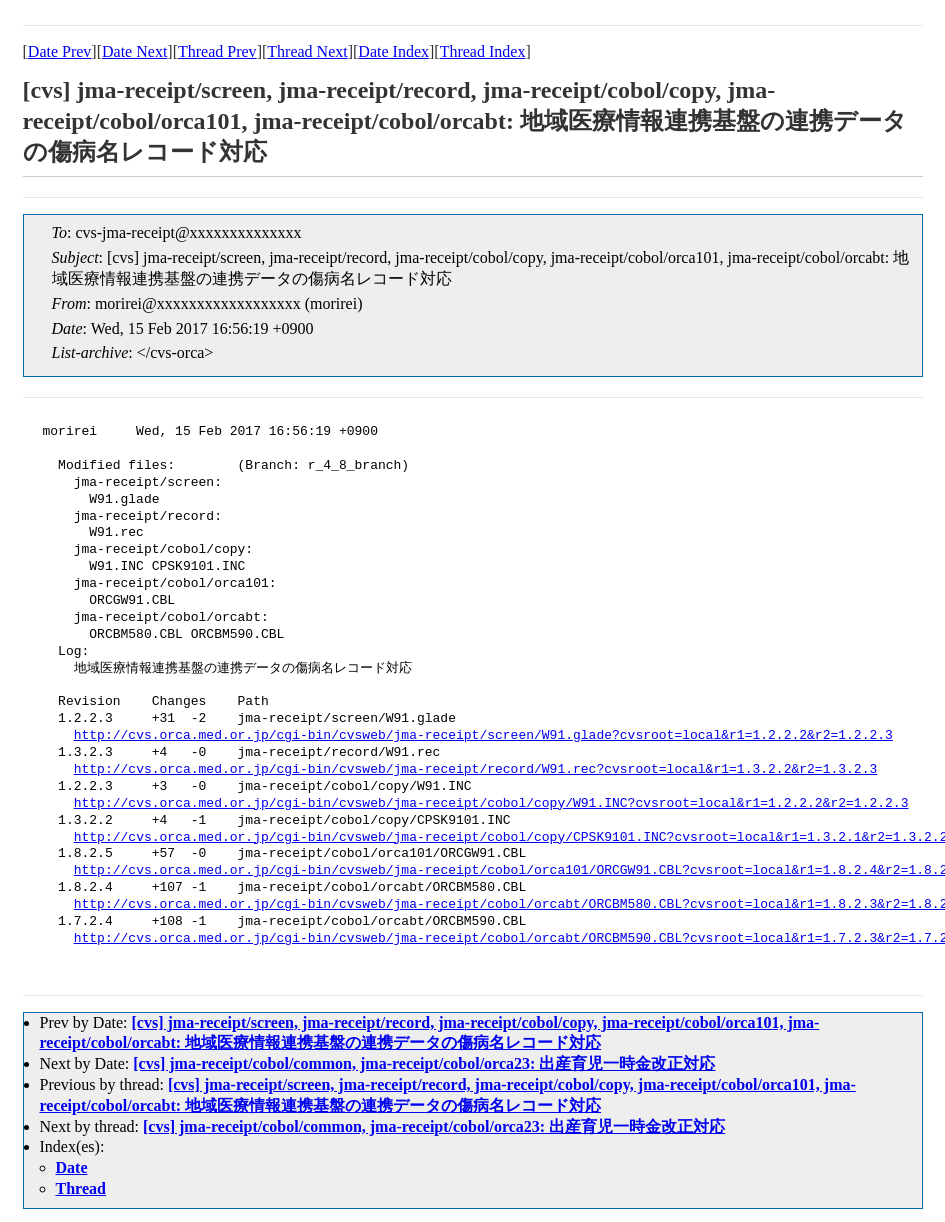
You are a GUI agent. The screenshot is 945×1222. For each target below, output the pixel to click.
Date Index (393, 51)
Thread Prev (217, 51)
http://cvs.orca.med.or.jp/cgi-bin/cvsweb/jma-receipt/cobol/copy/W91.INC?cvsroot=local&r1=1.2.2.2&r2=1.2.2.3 (491, 804)
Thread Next (307, 51)
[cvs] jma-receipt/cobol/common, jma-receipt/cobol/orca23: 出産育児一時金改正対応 (424, 1063)
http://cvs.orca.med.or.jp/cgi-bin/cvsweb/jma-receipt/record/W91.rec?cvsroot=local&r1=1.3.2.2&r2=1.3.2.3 (475, 770)
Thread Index (483, 51)
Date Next (134, 51)
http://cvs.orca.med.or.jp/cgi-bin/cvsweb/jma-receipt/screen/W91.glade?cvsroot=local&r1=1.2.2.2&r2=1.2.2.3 (483, 736)
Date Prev (60, 51)
